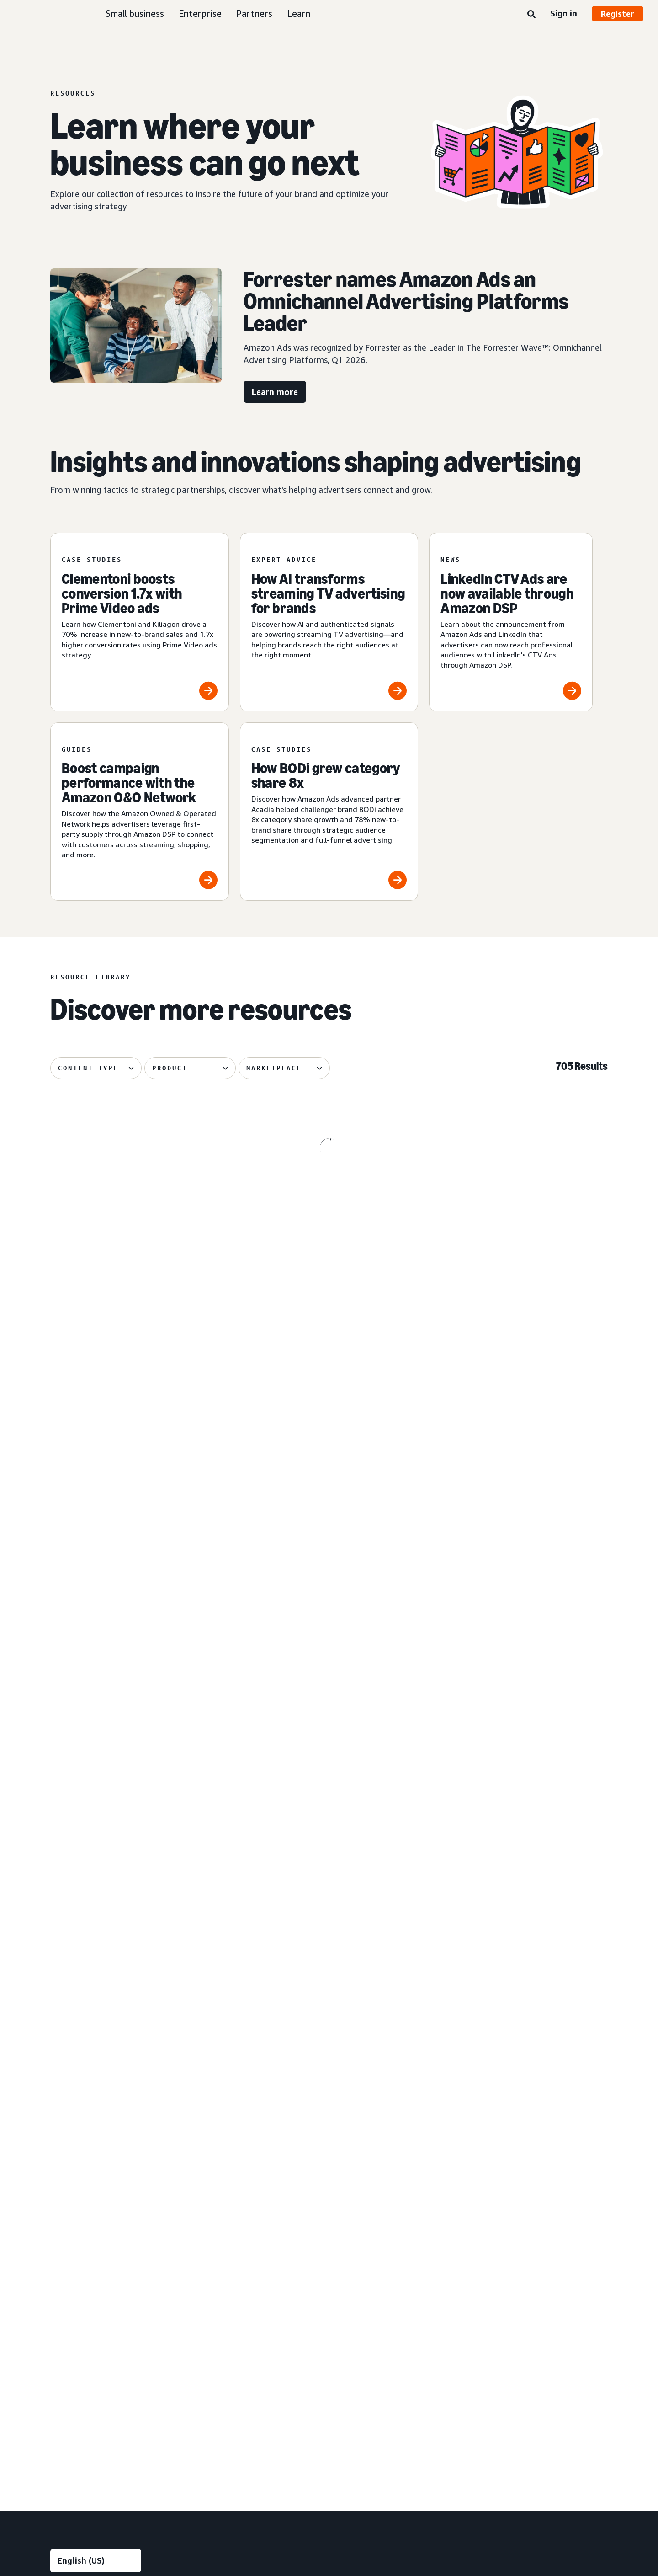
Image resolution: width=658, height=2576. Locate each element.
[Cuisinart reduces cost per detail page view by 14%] (518, 1383)
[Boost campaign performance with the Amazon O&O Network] (139, 811)
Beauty (371, 2049)
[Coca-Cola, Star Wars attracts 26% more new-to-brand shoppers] (518, 1571)
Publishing (376, 2189)
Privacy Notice (181, 2449)
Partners (254, 13)
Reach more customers (83, 2049)
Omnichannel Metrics (236, 2232)
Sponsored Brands (76, 2186)
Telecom (374, 2205)
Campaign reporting (234, 2217)
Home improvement (390, 2174)
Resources (531, 2065)
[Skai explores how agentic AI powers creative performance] (518, 1753)
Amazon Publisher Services (245, 2341)
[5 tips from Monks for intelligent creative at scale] (518, 1194)
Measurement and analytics (239, 2163)
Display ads (66, 2201)
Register (617, 14)
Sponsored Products (79, 2170)
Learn (298, 13)
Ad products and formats (80, 2132)
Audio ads (64, 2232)
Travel (370, 2236)
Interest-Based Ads (246, 2449)
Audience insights (231, 2034)
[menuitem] (96, 2202)
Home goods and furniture (399, 2158)
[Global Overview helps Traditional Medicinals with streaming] (139, 1571)
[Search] (531, 14)
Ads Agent (221, 2388)
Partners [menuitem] (533, 2142)
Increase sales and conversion (93, 2080)
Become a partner (542, 2174)
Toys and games (385, 2220)
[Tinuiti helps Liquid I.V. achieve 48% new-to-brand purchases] (139, 1753)
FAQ (522, 2096)
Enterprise (200, 13)
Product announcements (552, 2049)
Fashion (372, 2096)
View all (61, 2263)
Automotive (378, 2034)
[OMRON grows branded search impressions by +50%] (329, 1383)
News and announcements (555, 2112)
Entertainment (382, 2080)
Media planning (227, 2049)
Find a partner (536, 2158)
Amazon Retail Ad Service (243, 2357)
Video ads (64, 2217)
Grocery (372, 2127)
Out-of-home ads (76, 2248)
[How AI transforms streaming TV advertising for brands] (329, 622)
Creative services (230, 2112)
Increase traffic (72, 2065)
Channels (378, 2266)
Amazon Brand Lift (233, 2186)
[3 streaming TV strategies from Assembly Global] (139, 1194)
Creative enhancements (240, 2096)
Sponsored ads (71, 2155)
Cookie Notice (310, 2449)
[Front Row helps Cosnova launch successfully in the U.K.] (329, 1571)
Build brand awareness (83, 2034)
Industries (380, 2017)
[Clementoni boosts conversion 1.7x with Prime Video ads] (139, 622)
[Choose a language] (95, 1970)
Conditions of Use (119, 2449)
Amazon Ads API (230, 2326)
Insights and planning (244, 2017)
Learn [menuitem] (527, 2017)
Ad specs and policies (547, 2080)
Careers (432, 2449)
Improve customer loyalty (88, 2096)
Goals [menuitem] (60, 2017)
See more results (329, 1872)
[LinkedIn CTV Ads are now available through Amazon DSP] (511, 622)
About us (63, 2449)
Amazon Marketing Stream (245, 2201)
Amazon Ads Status (375, 2449)
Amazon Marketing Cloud (242, 2310)
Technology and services (250, 2278)
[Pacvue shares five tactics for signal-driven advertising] (329, 1194)
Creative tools (226, 2127)
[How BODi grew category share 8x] (329, 811)
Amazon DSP (224, 2294)
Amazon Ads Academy (549, 2034)
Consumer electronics (392, 2065)
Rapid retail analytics (235, 2248)
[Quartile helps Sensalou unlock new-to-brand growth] (329, 1753)
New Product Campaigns (241, 2372)
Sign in (563, 13)
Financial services (385, 2112)
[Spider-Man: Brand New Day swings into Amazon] (139, 1383)
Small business (135, 13)
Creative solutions (239, 2079)
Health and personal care (397, 2143)
